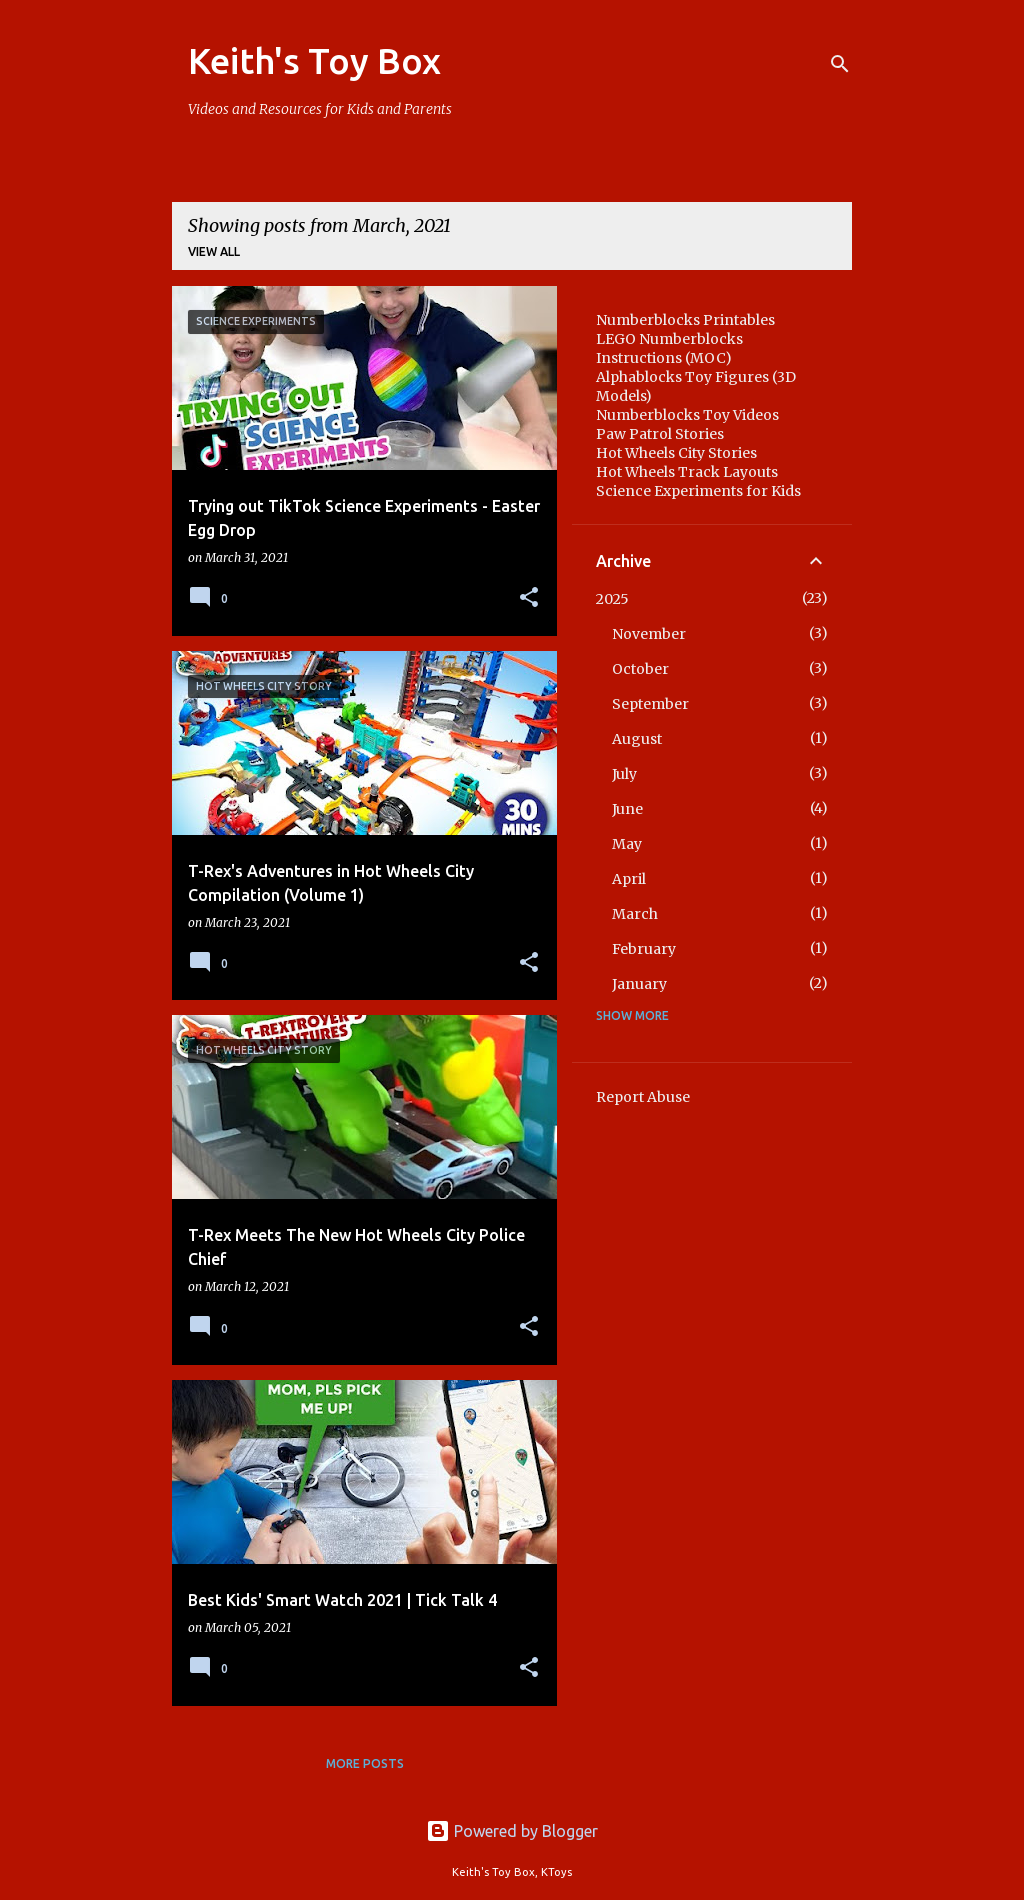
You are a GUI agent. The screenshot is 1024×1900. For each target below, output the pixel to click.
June (627, 809)
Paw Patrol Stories (660, 434)
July (624, 774)
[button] (529, 598)
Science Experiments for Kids (698, 491)
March (635, 914)
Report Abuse (643, 1097)
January (639, 984)
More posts (365, 1763)
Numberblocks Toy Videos (687, 415)
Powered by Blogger (512, 1831)
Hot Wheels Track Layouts (687, 472)
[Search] (840, 64)
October (640, 669)
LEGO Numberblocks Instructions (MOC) (669, 348)
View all (214, 251)
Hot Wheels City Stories (676, 453)
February (644, 949)
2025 (612, 599)
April (629, 879)
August (637, 739)
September (650, 704)
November (649, 634)
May (627, 844)
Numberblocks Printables (685, 320)
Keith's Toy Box (314, 60)
